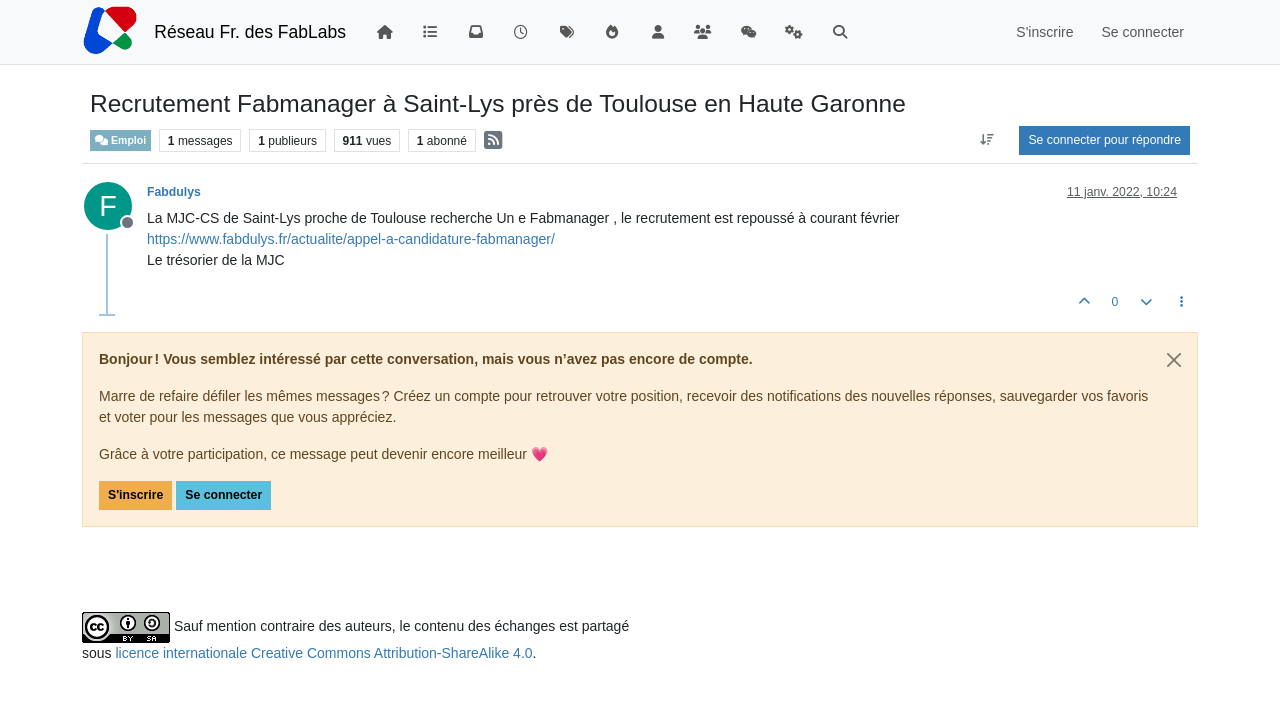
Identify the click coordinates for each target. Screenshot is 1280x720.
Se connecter (223, 495)
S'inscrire (135, 495)
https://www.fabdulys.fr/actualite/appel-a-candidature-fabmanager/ (351, 239)
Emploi (120, 140)
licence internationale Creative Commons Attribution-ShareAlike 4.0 (323, 653)
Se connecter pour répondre (1104, 140)
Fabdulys (174, 192)
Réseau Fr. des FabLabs (250, 32)
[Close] (1174, 360)
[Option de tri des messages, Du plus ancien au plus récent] (986, 140)
